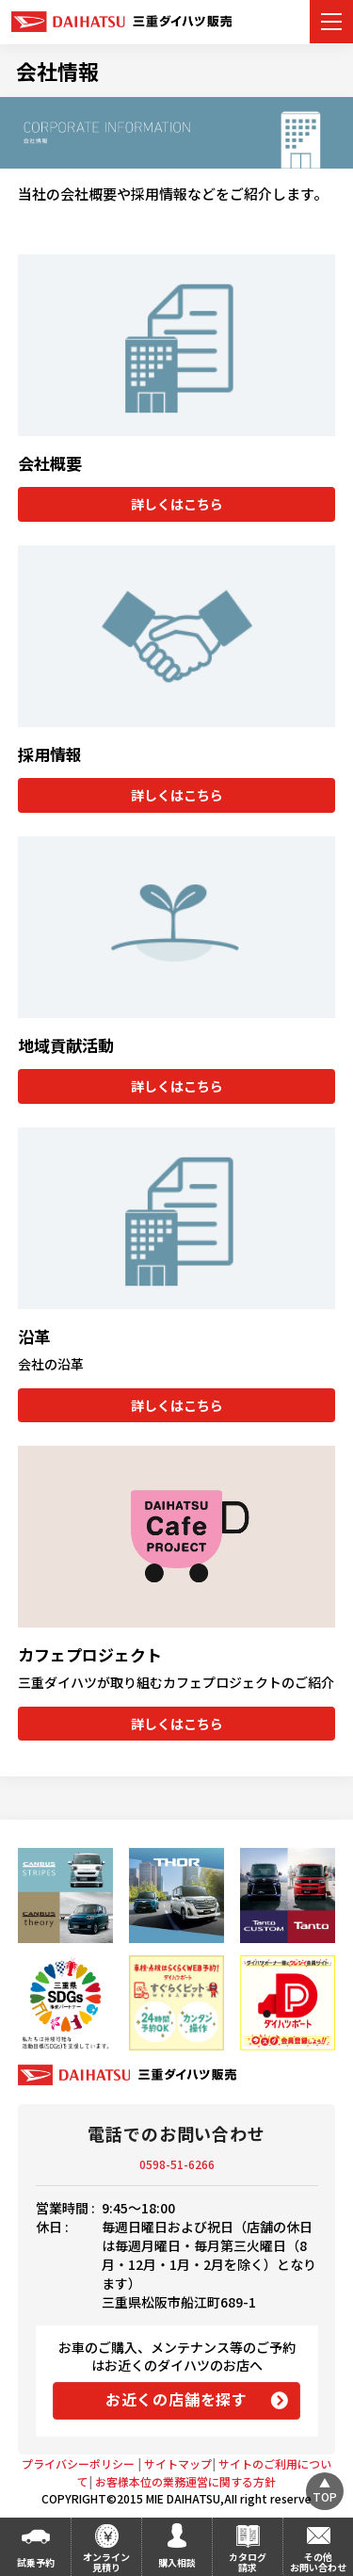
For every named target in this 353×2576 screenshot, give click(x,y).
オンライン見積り (106, 2562)
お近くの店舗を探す (176, 2391)
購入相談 (177, 2562)
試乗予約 (36, 2562)
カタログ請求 (247, 2562)
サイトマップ (178, 2456)
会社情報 (57, 70)
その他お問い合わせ (318, 2562)
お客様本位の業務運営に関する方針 (185, 2474)
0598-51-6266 (177, 2156)
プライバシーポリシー (78, 2456)
